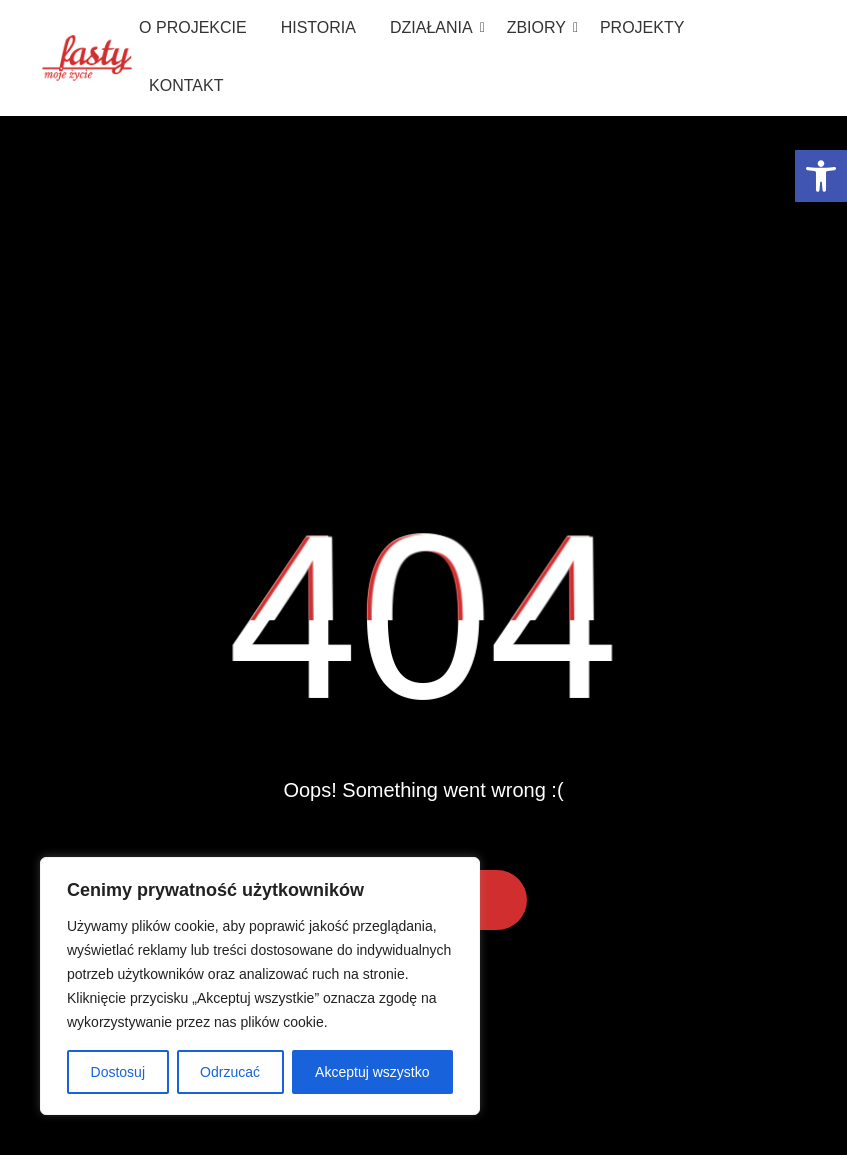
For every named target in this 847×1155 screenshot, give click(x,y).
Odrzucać (230, 1072)
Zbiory (540, 27)
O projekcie (193, 27)
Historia (318, 27)
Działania (435, 27)
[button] (821, 176)
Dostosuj (118, 1072)
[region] (260, 986)
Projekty (642, 27)
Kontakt (186, 85)
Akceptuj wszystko (372, 1072)
